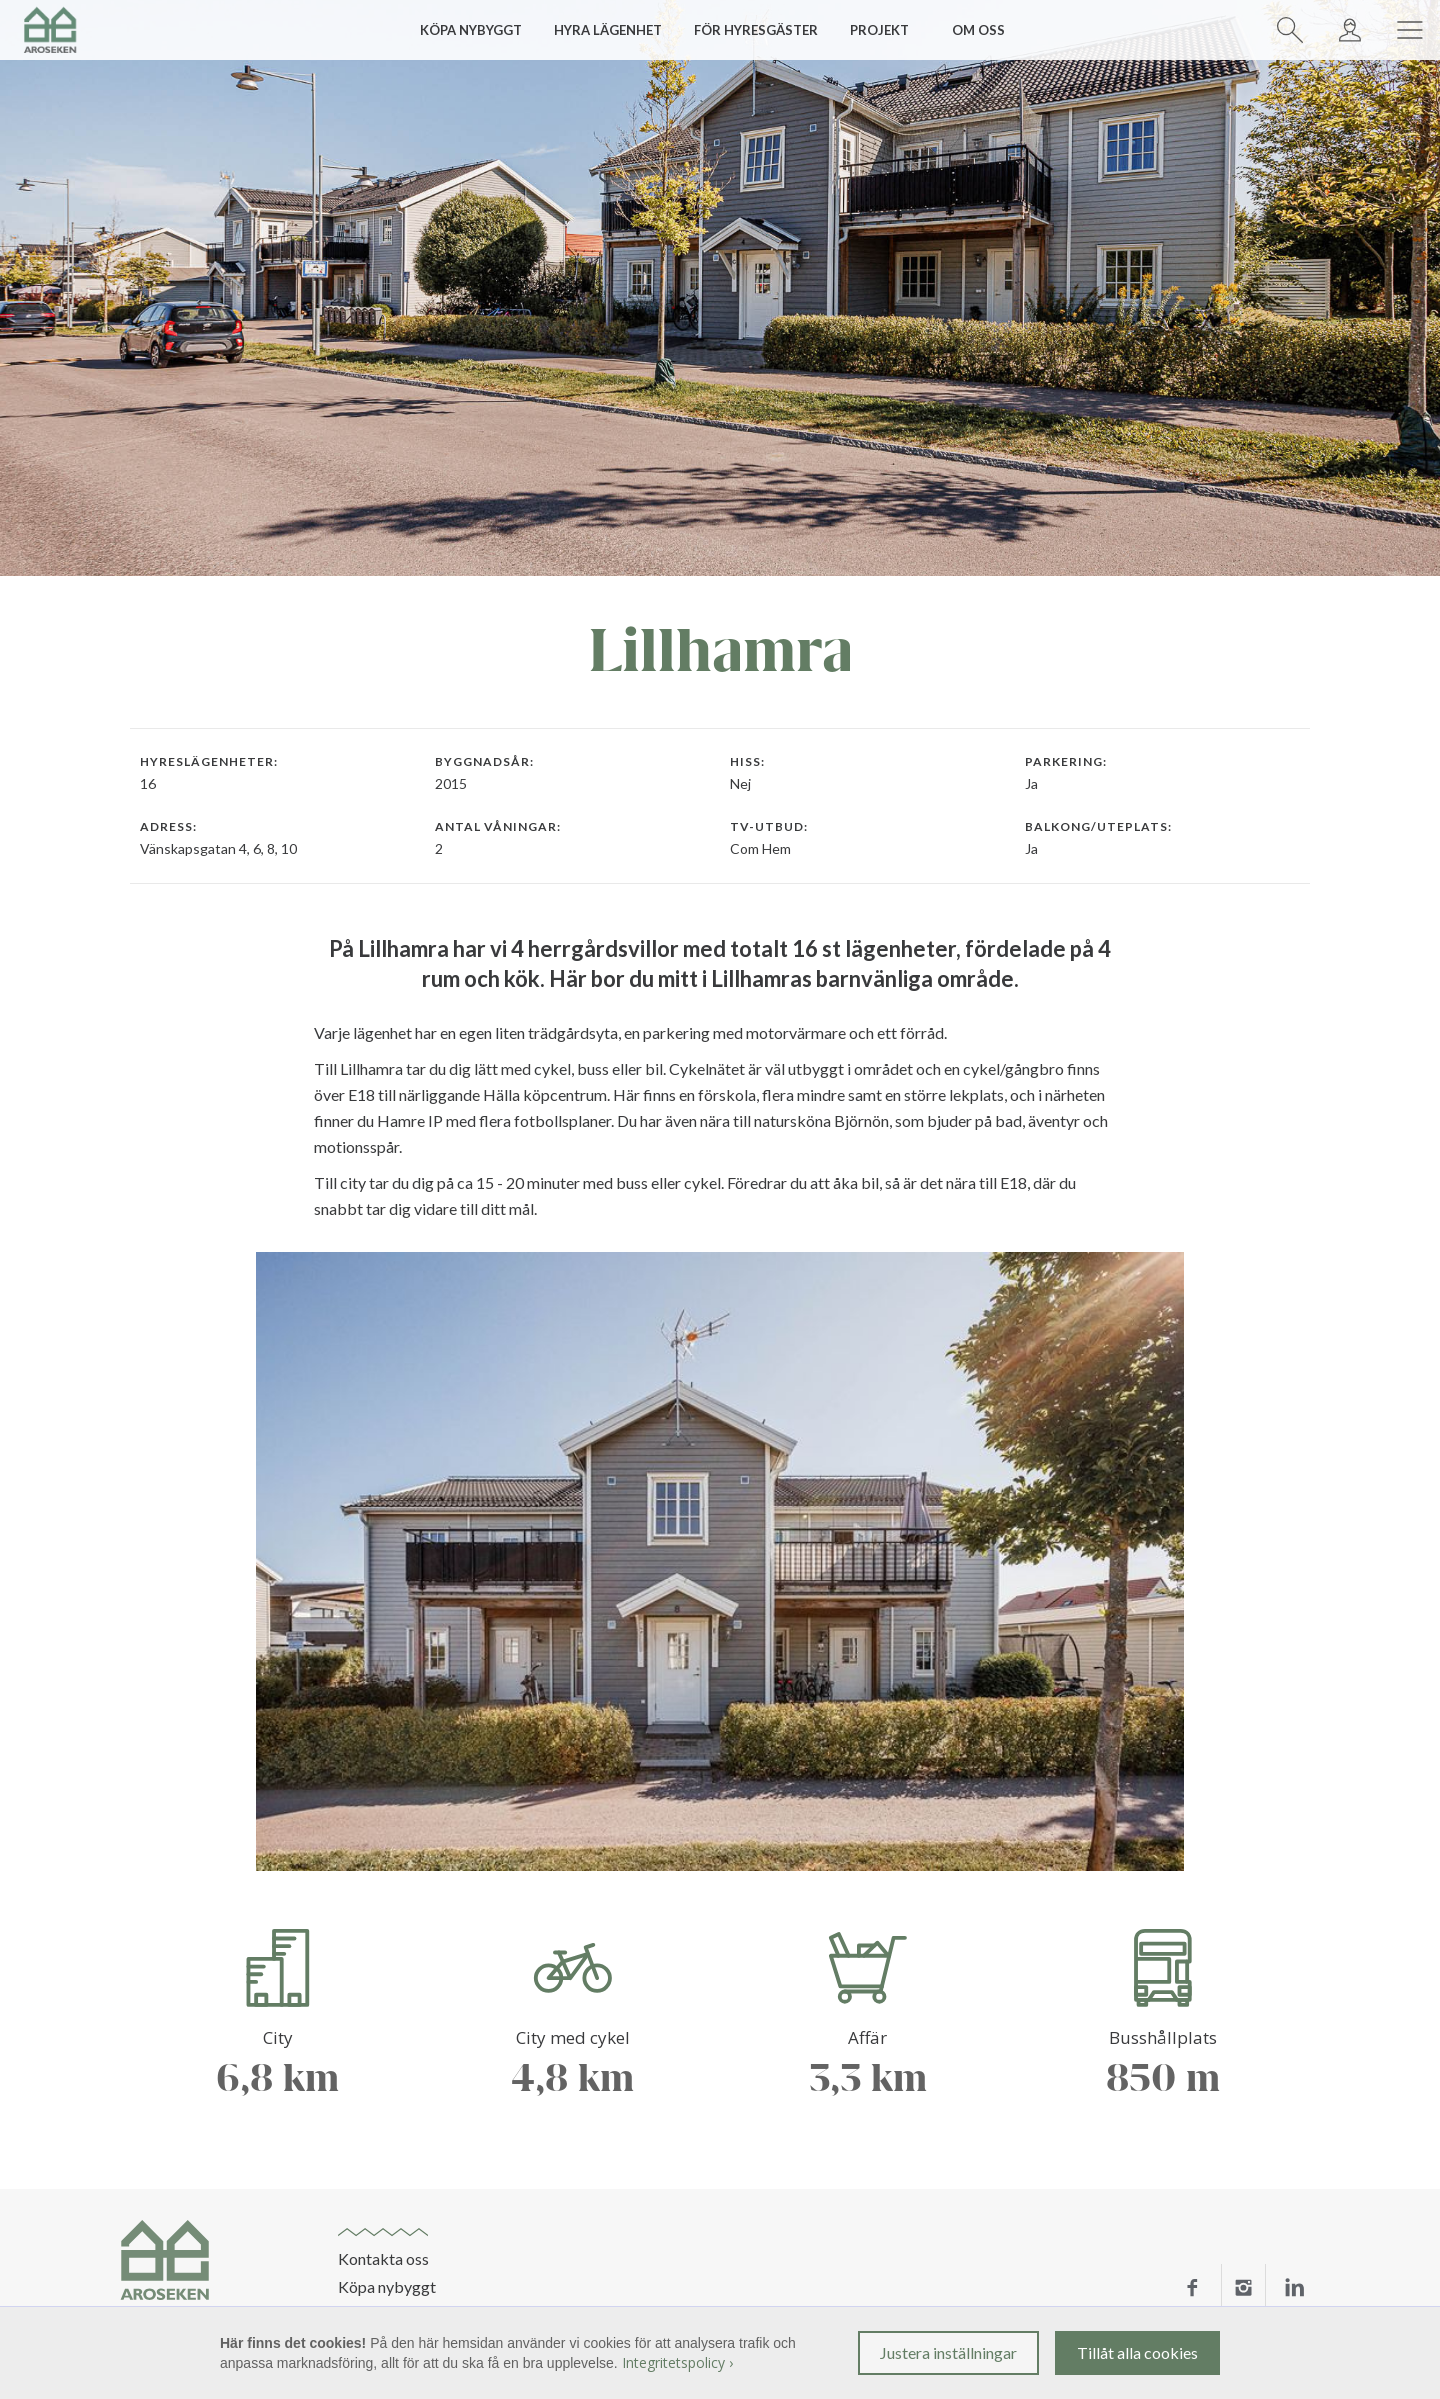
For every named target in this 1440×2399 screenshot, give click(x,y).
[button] (478, 30)
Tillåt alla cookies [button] (1137, 2352)
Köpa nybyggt (387, 2287)
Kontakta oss (383, 2259)
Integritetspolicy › (677, 2362)
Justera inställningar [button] (948, 2352)
